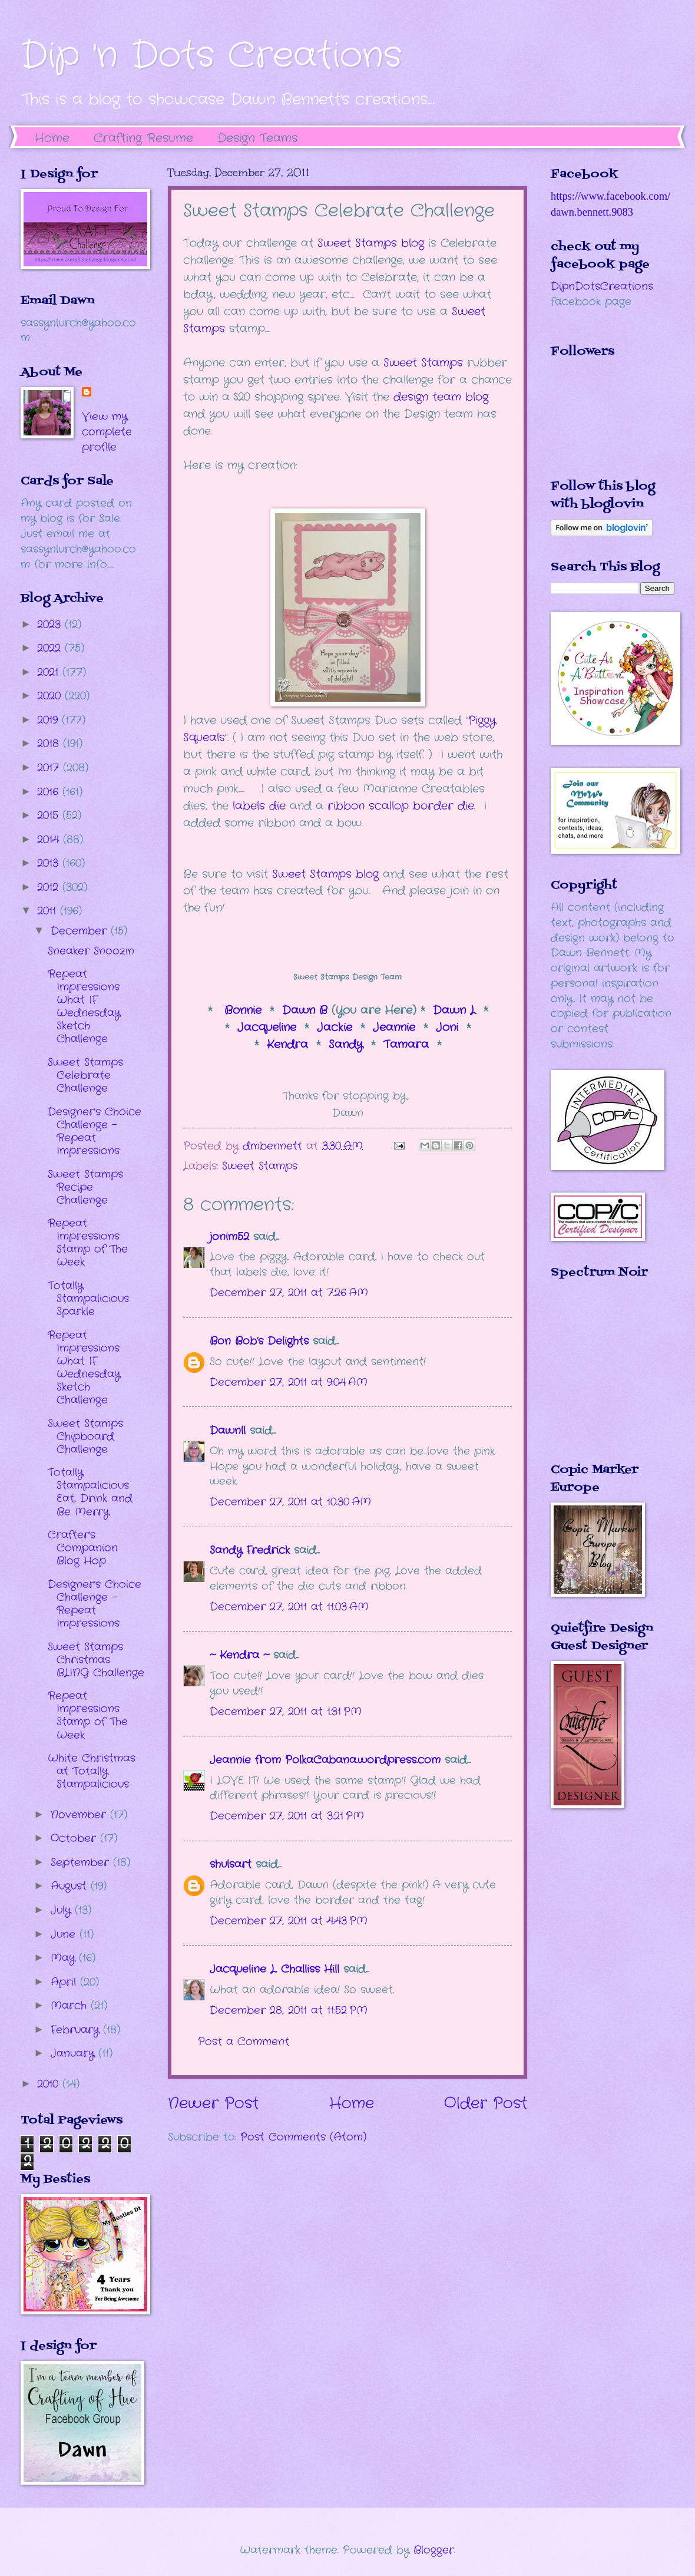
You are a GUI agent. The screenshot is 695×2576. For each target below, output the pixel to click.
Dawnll (228, 1430)
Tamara (408, 1044)
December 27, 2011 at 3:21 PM (287, 1816)
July (63, 1910)
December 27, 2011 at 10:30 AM (290, 1502)
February (77, 2029)
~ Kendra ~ (239, 1655)
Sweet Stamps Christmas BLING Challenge (96, 1659)
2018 (50, 743)
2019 (49, 720)
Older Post (485, 2104)
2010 (49, 2084)
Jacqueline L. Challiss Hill (274, 1969)
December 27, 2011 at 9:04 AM (289, 1382)
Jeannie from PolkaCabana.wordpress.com (325, 1760)
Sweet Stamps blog (325, 874)
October (75, 1838)
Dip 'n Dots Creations (211, 56)
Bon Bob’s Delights (259, 1341)
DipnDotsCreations (602, 286)
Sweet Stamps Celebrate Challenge (85, 1075)
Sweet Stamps (259, 1166)
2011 (48, 911)
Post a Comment (243, 2041)
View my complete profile (107, 432)
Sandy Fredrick (250, 1550)
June (65, 1934)
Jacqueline (266, 1027)
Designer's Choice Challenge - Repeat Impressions (94, 1131)
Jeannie (394, 1027)
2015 (49, 815)
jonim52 (229, 1236)
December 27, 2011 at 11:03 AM (289, 1606)
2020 (51, 696)
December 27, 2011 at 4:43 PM (289, 1920)
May (65, 1958)
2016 (49, 792)
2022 (51, 648)
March (71, 2005)
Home (52, 138)
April (65, 1982)
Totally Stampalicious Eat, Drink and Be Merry (90, 1492)
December (81, 931)
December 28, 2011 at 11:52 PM (289, 2010)
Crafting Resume (143, 138)
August (71, 1886)
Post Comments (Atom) (303, 2137)
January (74, 2053)
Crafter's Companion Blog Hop (83, 1547)
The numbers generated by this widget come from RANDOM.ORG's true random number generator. (598, 1379)
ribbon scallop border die (400, 806)
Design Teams (257, 138)
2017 (50, 767)
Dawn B (304, 1010)
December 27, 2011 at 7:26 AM (289, 1292)
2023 (51, 624)
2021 (49, 672)
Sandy (346, 1044)
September (82, 1862)
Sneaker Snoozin (91, 951)
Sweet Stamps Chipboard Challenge (85, 1436)
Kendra (287, 1044)
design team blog (440, 397)
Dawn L (454, 1010)
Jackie (334, 1027)
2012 (49, 887)
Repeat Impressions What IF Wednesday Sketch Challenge (84, 1006)
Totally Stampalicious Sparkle (88, 1298)
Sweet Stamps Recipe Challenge (85, 1187)
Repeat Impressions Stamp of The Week (88, 1243)
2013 (49, 863)
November (80, 1814)
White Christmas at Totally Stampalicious (91, 1771)
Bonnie (245, 1010)
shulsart (230, 1864)
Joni (447, 1027)
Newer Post (213, 2104)
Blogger (433, 2550)
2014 (50, 839)
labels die (257, 806)
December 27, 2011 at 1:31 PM (286, 1711)
